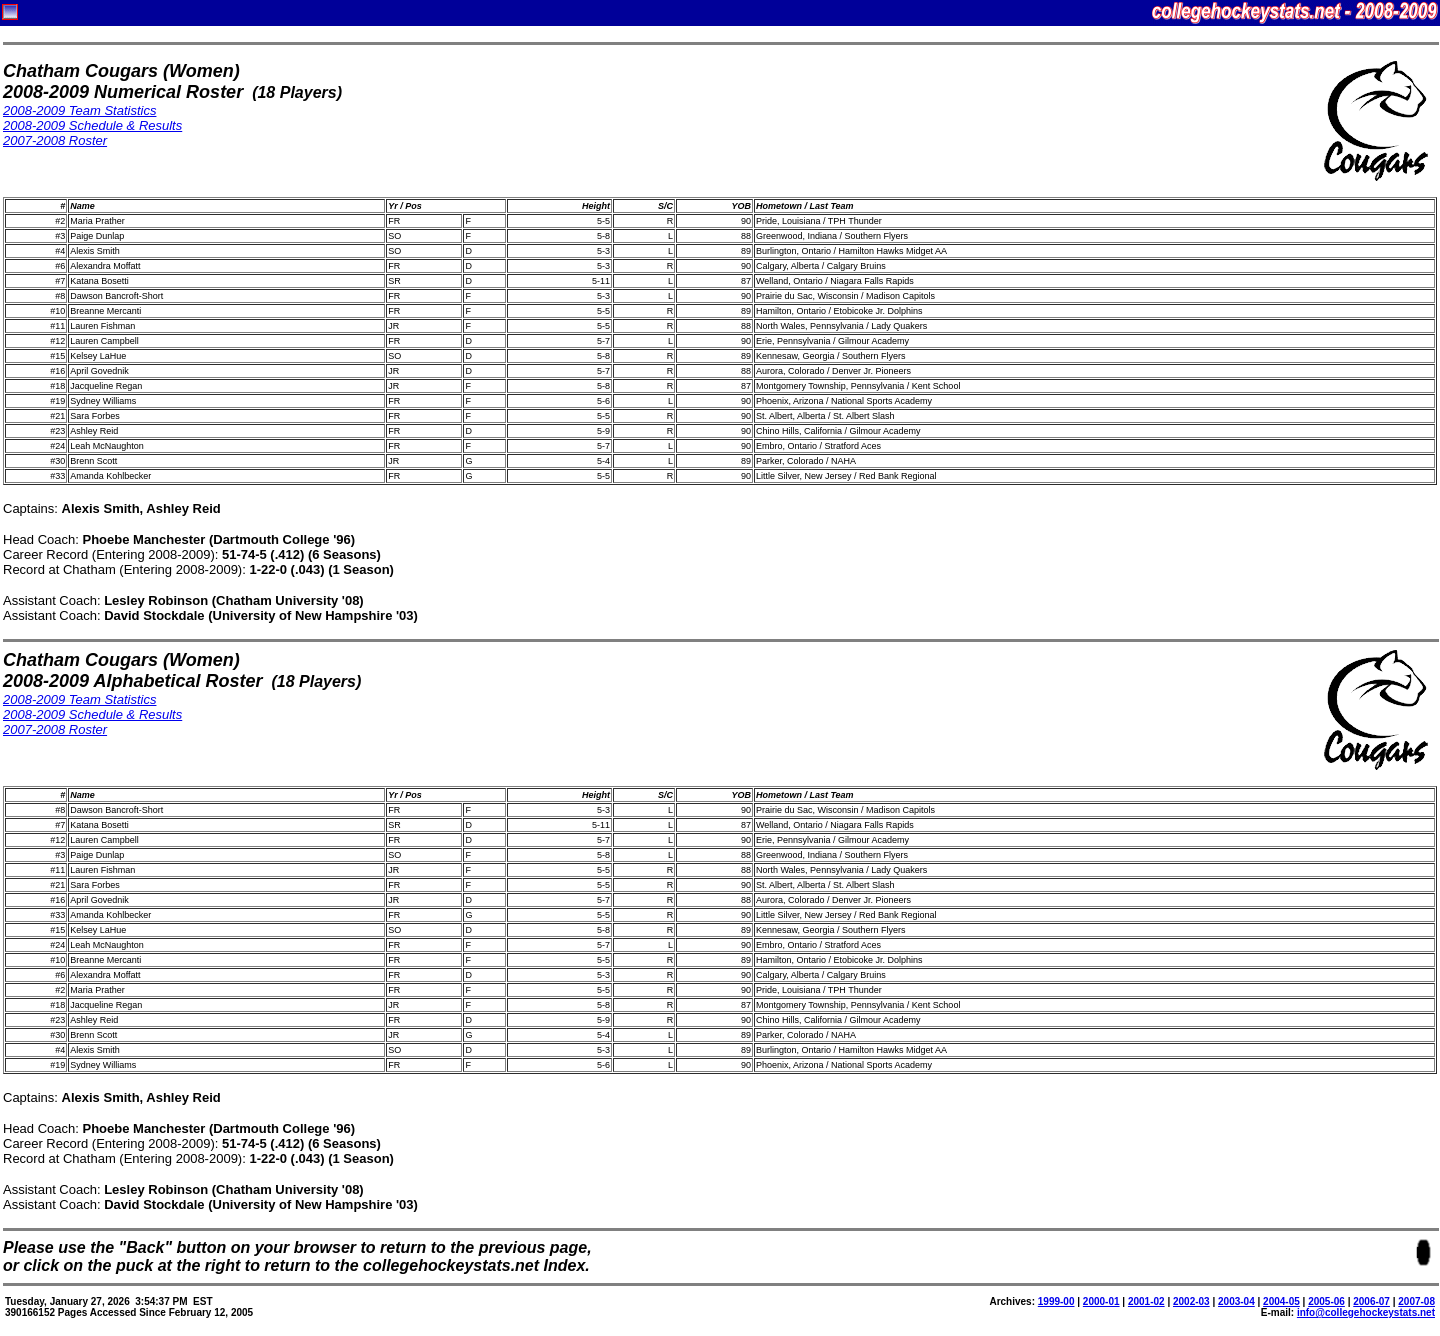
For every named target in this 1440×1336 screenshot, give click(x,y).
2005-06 (1326, 1301)
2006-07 (1371, 1301)
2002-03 (1191, 1301)
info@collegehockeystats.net (1366, 1312)
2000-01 (1101, 1301)
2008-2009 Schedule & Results (92, 125)
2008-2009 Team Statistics (79, 110)
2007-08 (1416, 1301)
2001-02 (1146, 1301)
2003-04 (1236, 1301)
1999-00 (1056, 1301)
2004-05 (1281, 1301)
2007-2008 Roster (55, 140)
